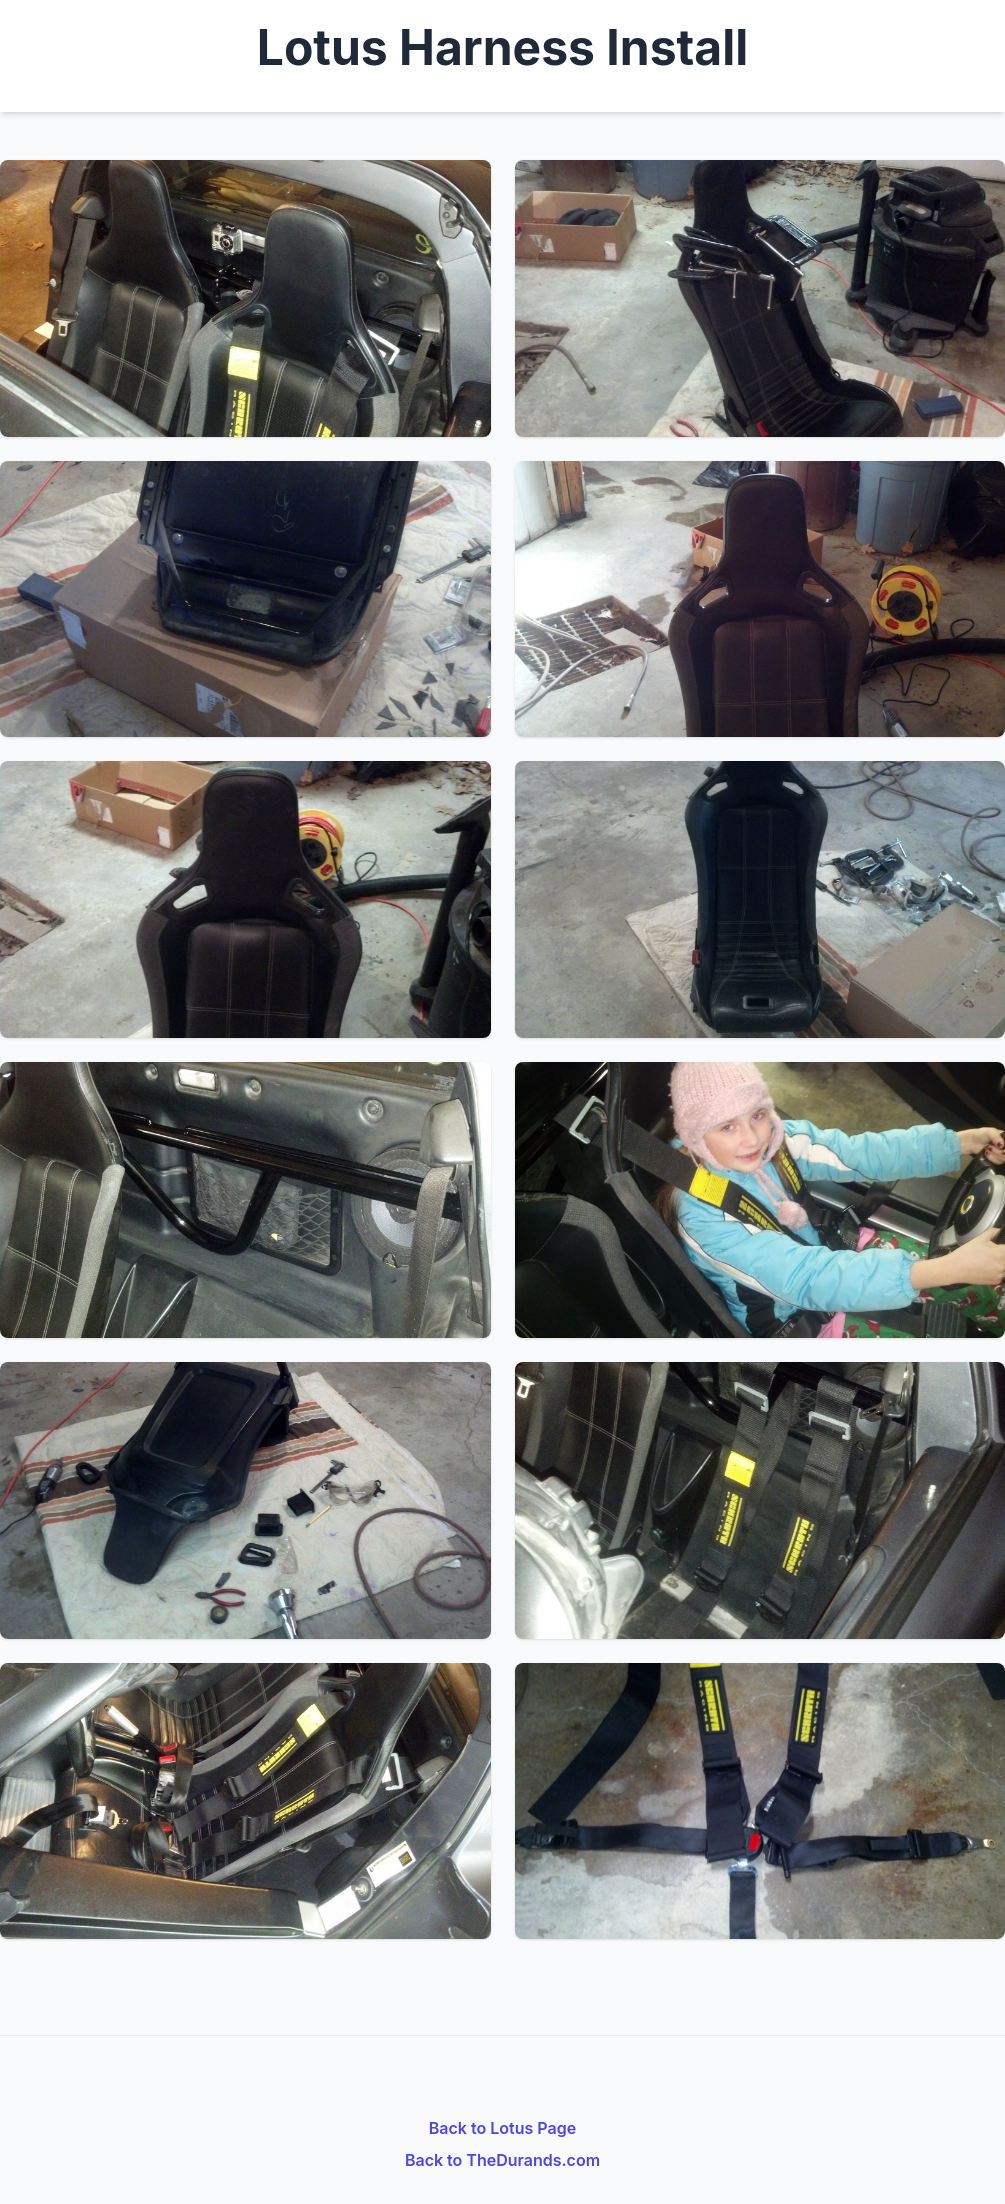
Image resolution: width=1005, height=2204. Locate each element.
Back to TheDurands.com (502, 2160)
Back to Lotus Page (502, 2128)
